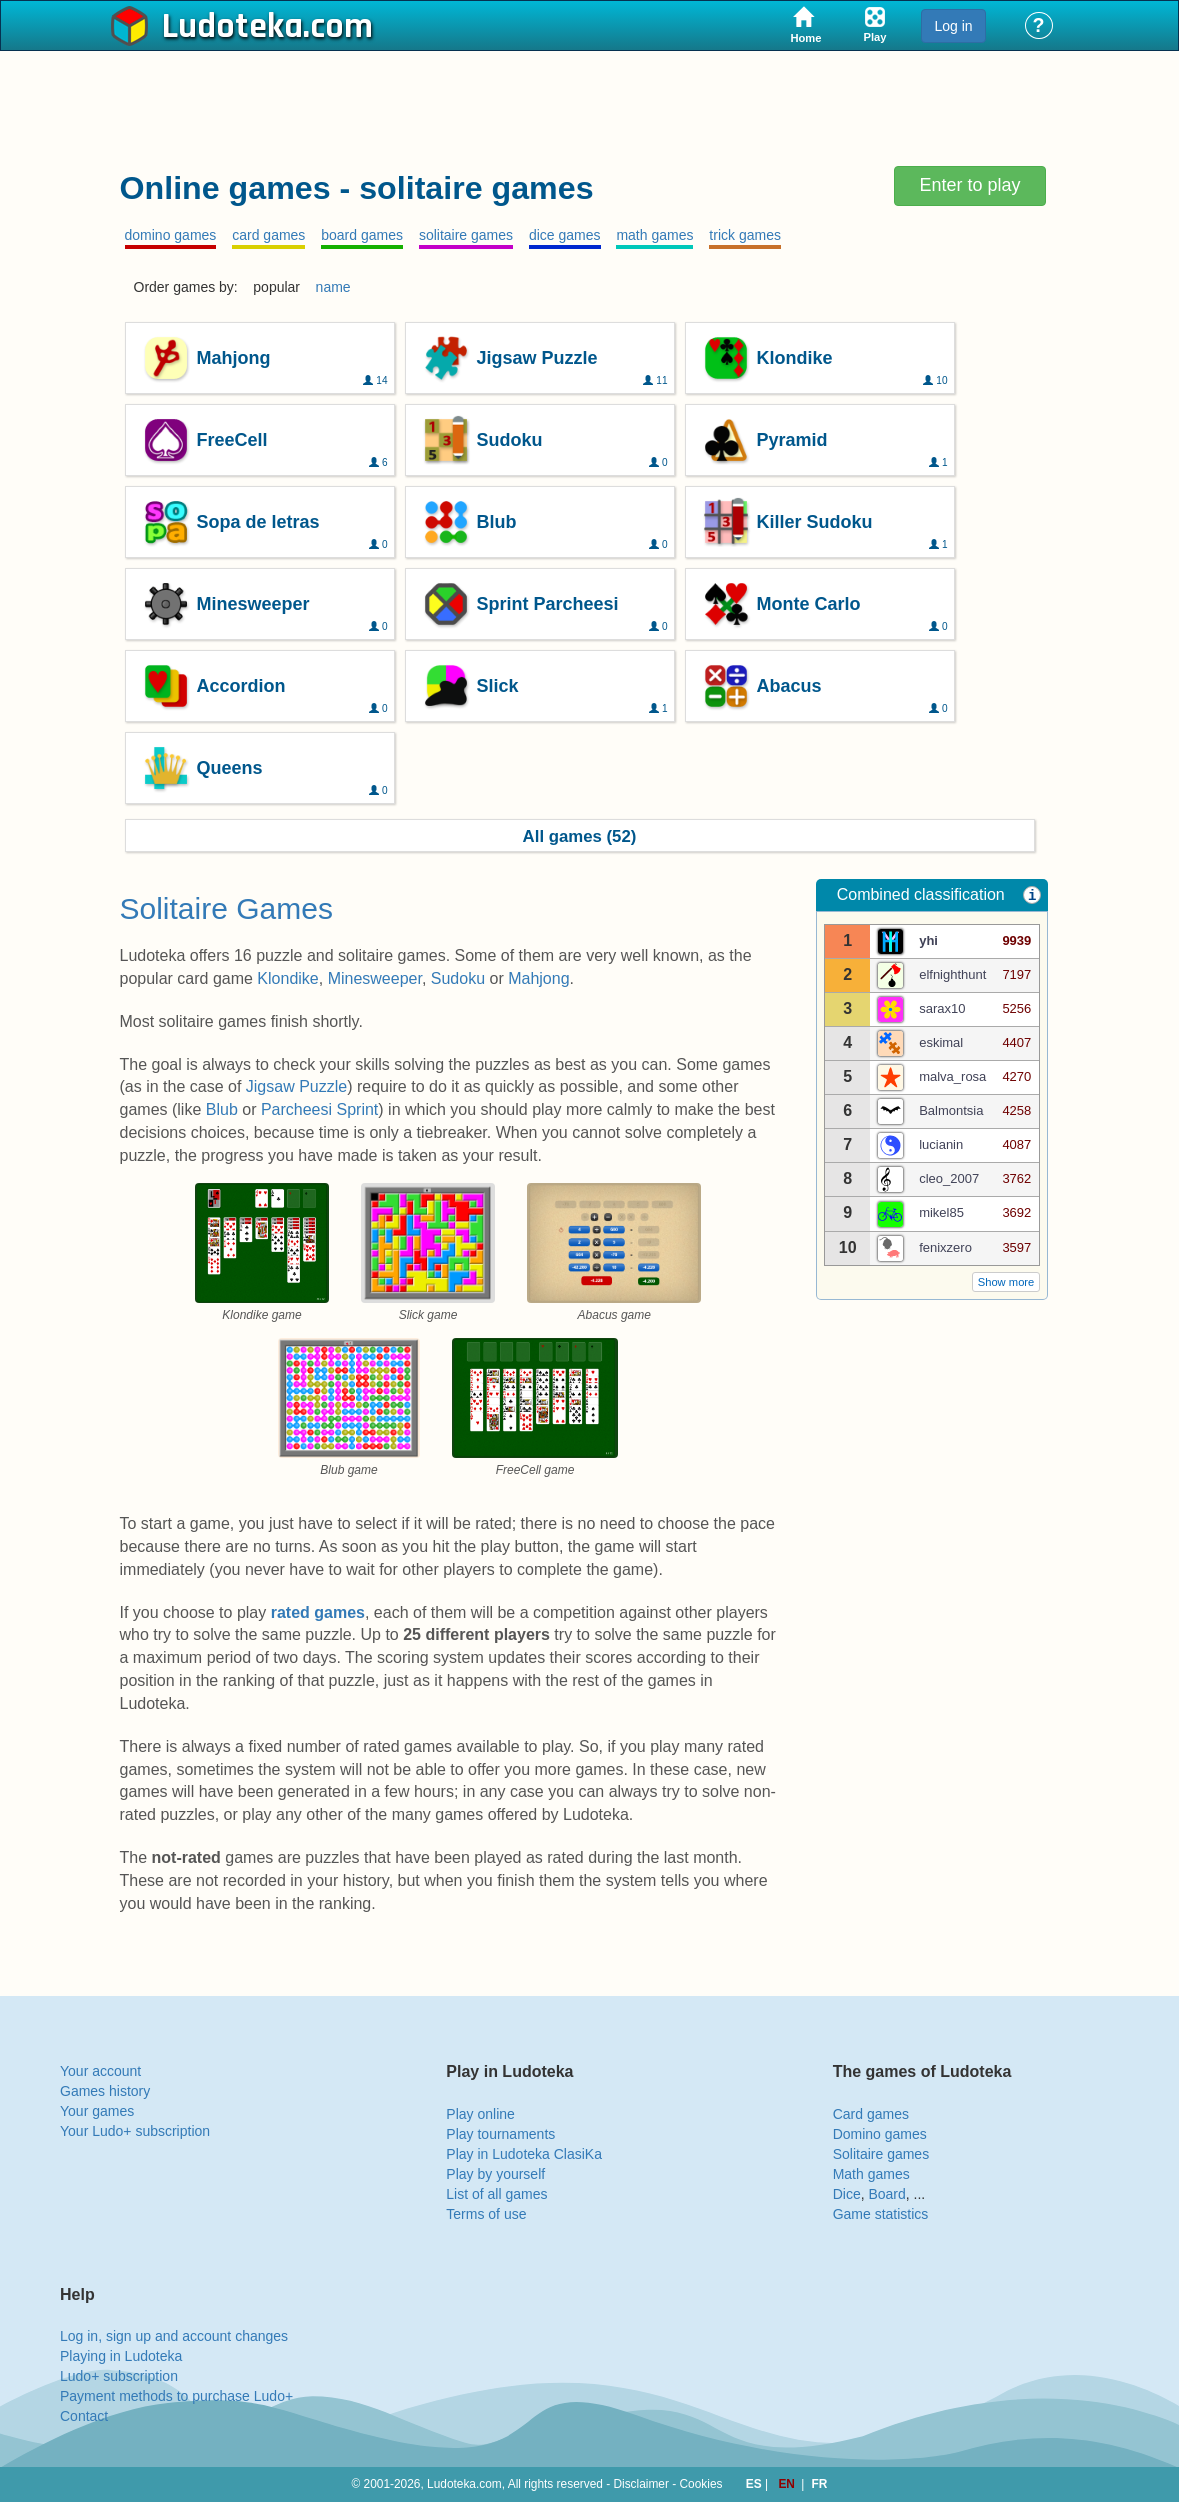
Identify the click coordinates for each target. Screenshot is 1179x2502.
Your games (97, 2111)
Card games (871, 2114)
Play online (480, 2114)
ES (755, 2484)
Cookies (701, 2484)
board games (362, 235)
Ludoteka (232, 27)
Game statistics (881, 2214)
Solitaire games (881, 2154)
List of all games (496, 2194)
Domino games (880, 2134)
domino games (171, 235)
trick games (745, 235)
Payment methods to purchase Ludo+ (176, 2396)
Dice (847, 2194)
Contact (84, 2416)
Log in (953, 26)
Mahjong (538, 978)
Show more (1006, 1282)
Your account (100, 2071)
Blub (222, 1109)
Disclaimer (641, 2484)
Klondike (287, 978)
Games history (105, 2091)
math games (654, 235)
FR (820, 2484)
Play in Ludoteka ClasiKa (524, 2154)
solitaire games (466, 235)
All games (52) (580, 836)
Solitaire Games (226, 908)
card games (268, 235)
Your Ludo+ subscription (135, 2131)
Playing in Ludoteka (121, 2356)
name (333, 287)
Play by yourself (495, 2174)
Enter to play (969, 185)
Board (886, 2194)
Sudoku (458, 978)
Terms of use (486, 2214)
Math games (871, 2174)
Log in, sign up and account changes (174, 2336)
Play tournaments (500, 2134)
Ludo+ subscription (119, 2376)
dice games (565, 235)
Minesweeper (375, 978)
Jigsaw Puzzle (296, 1086)
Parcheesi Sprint (319, 1109)
